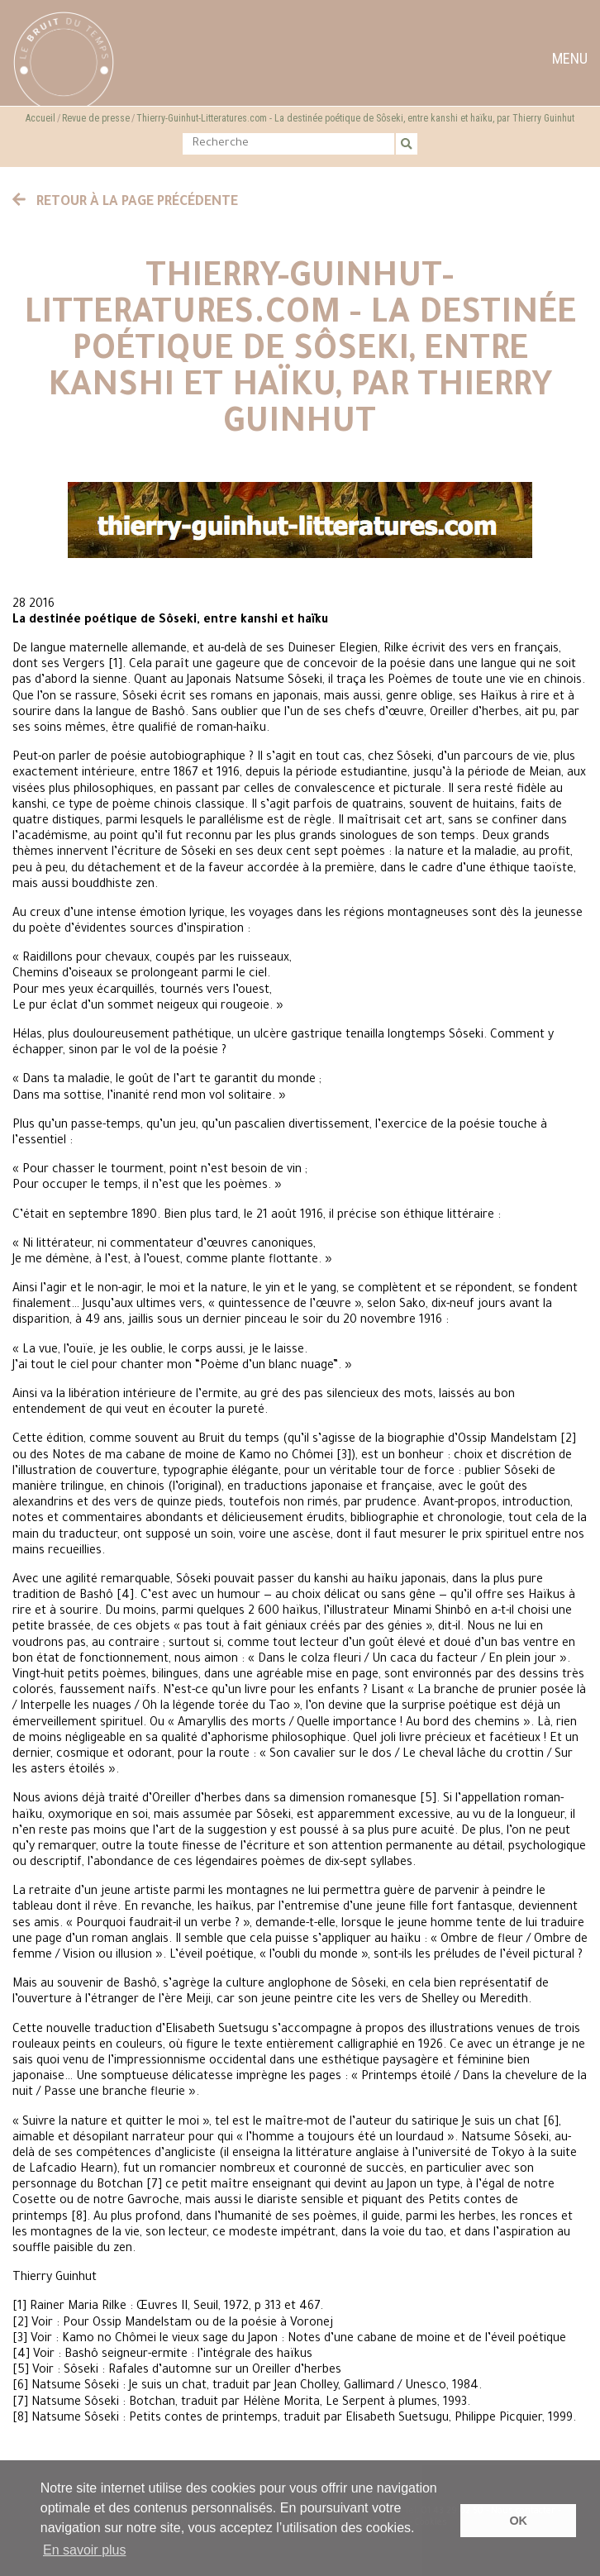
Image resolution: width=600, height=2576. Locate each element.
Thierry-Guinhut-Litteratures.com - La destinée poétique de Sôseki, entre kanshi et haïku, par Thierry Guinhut (355, 118)
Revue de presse (96, 118)
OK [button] (518, 2520)
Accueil (40, 118)
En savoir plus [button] (84, 2550)
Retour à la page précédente (125, 202)
